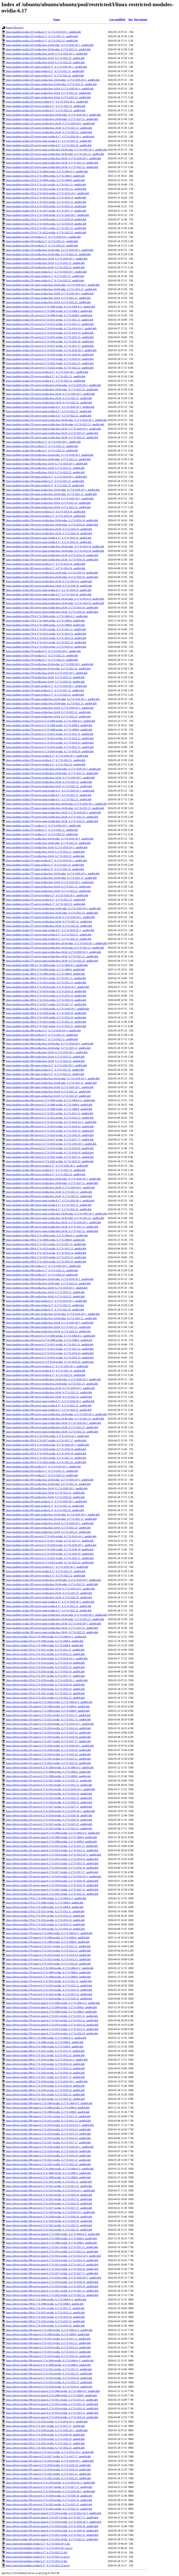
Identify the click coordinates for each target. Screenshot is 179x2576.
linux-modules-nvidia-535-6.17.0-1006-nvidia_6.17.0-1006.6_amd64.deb (45, 175)
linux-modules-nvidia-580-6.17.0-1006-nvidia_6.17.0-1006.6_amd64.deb (45, 969)
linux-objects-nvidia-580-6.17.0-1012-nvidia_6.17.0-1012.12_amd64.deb (45, 2055)
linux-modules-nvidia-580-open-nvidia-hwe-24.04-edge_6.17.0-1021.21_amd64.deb (51, 1082)
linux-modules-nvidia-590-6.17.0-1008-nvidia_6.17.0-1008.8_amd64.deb (45, 1239)
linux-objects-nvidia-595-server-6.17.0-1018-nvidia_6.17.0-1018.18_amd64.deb (49, 2495)
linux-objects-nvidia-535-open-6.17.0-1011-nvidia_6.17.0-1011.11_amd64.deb (48, 1715)
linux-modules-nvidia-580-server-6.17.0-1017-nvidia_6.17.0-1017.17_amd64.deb (50, 1139)
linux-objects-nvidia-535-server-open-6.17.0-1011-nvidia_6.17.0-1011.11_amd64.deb (52, 1846)
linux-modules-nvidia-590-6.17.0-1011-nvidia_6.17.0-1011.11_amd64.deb (46, 1244)
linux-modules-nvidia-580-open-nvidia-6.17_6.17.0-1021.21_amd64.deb (45, 1069)
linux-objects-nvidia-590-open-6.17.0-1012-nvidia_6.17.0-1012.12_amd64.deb (48, 2343)
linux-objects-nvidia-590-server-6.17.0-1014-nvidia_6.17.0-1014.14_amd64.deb (49, 2378)
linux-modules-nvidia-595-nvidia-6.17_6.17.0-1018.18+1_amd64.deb (43, 1466)
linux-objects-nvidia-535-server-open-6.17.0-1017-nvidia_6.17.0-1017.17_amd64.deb (52, 1872)
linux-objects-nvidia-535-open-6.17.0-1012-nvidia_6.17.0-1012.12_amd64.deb (48, 1719)
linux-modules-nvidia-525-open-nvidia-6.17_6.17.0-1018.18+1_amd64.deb (46, 66)
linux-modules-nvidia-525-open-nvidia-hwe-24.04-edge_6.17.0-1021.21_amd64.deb (51, 84)
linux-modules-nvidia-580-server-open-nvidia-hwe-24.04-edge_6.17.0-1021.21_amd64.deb (55, 1218)
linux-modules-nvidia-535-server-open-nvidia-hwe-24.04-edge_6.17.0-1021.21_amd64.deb (55, 424)
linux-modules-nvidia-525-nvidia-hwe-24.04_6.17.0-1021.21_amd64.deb (45, 58)
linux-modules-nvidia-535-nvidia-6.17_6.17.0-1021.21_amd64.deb (42, 241)
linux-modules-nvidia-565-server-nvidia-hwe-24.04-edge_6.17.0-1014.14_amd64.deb (52, 572)
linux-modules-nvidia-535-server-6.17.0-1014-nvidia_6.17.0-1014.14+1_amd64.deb (51, 328)
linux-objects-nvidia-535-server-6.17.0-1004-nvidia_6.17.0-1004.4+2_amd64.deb (50, 1767)
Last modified (117, 19)
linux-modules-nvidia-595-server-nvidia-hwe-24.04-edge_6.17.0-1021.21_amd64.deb (52, 1584)
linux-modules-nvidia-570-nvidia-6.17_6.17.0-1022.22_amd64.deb (42, 659)
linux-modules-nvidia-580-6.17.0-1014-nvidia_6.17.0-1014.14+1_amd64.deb (47, 987)
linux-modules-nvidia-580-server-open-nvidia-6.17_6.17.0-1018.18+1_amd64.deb (50, 1200)
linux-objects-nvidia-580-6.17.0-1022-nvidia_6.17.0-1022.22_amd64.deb (45, 2098)
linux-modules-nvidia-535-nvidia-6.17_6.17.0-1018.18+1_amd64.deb (43, 236)
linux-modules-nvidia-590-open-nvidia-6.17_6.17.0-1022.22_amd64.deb (45, 1309)
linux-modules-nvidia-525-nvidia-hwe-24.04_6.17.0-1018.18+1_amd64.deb (47, 53)
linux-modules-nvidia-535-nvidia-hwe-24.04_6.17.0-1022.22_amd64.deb (45, 267)
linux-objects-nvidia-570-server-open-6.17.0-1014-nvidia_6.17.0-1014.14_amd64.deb (52, 2024)
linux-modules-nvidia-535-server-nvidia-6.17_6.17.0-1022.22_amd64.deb (45, 380)
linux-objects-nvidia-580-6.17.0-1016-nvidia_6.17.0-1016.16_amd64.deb (45, 2072)
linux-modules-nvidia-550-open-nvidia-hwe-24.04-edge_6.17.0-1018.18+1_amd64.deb (53, 489)
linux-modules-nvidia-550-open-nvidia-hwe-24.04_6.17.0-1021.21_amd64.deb (48, 502)
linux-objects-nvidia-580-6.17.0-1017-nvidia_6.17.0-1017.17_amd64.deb (45, 2077)
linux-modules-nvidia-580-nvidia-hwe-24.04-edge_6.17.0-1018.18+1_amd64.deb (49, 1043)
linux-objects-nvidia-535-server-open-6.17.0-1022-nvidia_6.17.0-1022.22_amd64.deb (52, 1894)
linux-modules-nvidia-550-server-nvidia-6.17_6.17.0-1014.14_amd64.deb (45, 511)
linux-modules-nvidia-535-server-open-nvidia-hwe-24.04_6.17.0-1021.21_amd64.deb (52, 433)
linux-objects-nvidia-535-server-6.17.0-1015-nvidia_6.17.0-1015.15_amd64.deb (49, 1798)
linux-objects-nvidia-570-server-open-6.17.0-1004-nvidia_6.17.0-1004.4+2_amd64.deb (53, 2003)
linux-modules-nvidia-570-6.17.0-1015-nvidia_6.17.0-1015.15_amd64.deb (46, 642)
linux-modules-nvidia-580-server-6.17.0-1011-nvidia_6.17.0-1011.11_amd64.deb (49, 1113)
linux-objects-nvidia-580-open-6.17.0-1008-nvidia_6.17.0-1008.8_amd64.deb (48, 2112)
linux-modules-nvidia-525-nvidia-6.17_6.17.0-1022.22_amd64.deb (42, 40)
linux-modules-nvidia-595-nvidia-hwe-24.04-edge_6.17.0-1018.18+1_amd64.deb (49, 1479)
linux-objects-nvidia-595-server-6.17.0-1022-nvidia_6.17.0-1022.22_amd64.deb (49, 2508)
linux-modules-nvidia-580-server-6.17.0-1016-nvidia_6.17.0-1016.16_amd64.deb (50, 1135)
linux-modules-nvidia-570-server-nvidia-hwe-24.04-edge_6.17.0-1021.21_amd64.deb (52, 773)
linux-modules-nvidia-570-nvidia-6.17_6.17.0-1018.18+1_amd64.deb (43, 651)
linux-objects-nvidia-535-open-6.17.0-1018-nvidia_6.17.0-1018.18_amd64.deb (48, 1750)
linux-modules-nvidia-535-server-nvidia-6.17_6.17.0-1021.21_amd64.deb (45, 376)
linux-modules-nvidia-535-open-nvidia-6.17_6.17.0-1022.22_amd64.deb (45, 280)
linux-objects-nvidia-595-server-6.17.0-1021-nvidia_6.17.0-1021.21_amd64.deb (49, 2504)
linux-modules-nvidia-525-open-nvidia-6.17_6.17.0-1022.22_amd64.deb (45, 75)
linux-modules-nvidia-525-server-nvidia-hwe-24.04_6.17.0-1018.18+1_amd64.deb (50, 123)
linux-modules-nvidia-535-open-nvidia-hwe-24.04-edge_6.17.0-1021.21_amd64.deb (51, 289)
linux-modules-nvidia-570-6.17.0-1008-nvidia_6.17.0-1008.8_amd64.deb (45, 625)
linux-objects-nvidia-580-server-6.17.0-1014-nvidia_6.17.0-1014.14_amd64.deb (49, 2194)
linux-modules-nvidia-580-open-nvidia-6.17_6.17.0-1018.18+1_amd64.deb (46, 1065)
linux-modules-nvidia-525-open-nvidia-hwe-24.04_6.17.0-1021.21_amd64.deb (48, 93)
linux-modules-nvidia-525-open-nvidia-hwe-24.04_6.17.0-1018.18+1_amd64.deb (50, 88)
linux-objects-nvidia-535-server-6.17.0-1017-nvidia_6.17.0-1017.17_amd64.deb (49, 1806)
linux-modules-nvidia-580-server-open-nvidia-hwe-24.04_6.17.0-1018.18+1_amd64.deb (53, 1222)
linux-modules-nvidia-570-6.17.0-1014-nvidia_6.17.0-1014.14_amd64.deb (46, 638)
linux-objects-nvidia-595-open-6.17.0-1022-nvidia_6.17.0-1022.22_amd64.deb (48, 2478)
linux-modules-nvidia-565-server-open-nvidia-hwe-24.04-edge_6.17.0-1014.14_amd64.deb (55, 598)
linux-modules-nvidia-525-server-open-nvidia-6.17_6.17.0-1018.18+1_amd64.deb (50, 136)
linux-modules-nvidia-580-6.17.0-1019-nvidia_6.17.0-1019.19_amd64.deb (46, 1017)
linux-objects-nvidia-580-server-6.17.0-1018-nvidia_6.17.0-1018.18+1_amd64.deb (50, 2212)
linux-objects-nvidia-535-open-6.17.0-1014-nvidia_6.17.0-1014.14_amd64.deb (48, 1728)
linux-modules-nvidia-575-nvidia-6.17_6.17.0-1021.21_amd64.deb (42, 830)
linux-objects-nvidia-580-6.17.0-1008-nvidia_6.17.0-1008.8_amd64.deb (44, 2046)
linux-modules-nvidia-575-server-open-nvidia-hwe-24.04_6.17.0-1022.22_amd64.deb (52, 960)
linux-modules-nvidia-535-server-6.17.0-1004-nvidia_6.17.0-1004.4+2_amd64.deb (50, 306)
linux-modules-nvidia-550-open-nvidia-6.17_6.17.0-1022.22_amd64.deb (45, 485)
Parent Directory (15, 27)
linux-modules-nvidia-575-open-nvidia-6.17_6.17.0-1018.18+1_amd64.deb (46, 860)
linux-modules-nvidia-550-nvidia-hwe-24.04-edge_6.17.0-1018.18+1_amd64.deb (49, 455)
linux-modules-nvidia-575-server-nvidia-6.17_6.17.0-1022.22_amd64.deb (45, 904)
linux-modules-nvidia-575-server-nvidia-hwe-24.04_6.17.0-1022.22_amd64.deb (49, 925)
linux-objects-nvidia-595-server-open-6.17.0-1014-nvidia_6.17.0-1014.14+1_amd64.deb (53, 2513)
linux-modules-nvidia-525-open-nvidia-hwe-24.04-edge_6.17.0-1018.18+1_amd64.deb (53, 79)
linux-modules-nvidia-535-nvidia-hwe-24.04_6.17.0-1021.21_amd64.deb (45, 263)
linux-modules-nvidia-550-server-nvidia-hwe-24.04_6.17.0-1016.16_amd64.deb (49, 533)
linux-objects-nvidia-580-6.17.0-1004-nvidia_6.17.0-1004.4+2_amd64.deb (46, 2037)
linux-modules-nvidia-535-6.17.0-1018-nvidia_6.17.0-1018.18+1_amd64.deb (47, 215)
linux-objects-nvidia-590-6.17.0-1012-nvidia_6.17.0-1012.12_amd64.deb (45, 2312)
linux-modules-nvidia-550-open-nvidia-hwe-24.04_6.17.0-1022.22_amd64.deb (48, 507)
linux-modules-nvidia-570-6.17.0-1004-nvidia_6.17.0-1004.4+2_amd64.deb (47, 616)
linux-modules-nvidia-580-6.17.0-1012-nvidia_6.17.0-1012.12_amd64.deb (46, 982)
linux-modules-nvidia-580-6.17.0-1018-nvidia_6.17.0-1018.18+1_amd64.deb (47, 1008)
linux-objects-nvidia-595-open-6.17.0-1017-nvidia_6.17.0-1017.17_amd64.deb (48, 2456)
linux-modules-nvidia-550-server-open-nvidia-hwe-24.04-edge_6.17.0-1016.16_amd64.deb (55, 550)
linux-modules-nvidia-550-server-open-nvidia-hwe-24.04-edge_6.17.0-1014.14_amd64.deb (55, 546)
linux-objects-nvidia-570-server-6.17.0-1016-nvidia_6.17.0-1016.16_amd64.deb (49, 1998)
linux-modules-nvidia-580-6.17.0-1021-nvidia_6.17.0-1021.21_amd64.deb (46, 1021)
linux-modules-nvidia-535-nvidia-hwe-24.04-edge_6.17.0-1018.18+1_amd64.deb (49, 250)
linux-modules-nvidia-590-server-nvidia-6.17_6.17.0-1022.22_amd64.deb (45, 1375)
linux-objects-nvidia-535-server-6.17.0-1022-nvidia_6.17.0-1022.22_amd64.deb (49, 1828)
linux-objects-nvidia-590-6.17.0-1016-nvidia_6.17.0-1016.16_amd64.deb (45, 2325)
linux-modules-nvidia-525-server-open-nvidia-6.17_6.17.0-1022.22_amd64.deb (48, 145)
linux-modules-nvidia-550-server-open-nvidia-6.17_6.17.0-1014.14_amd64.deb (48, 537)
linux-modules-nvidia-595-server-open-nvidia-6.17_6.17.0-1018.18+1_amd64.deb (50, 1601)
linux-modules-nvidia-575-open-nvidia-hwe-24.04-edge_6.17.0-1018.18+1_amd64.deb (53, 873)
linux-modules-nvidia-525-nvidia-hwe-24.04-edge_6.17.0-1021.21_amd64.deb (48, 49)
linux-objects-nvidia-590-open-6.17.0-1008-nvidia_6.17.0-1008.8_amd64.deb (48, 2334)
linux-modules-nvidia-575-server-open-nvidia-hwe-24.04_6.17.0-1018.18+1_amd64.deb (53, 952)
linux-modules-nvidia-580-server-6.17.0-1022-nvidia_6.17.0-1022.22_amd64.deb (50, 1161)
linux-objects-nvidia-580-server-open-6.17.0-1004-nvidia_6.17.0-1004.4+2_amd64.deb (53, 2234)
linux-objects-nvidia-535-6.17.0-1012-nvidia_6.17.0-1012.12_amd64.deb (45, 1654)
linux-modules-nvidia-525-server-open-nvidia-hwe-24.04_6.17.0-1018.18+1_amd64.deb (53, 158)
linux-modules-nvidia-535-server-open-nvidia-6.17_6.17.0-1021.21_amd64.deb (48, 411)
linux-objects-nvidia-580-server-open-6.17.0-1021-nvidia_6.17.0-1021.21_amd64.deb (52, 2290)
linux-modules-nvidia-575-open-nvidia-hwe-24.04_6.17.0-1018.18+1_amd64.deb (50, 882)
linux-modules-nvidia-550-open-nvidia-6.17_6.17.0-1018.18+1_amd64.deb (46, 476)
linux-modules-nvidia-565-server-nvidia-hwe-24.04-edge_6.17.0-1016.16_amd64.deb (52, 577)
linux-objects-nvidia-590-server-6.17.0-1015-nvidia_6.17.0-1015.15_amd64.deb (49, 2382)
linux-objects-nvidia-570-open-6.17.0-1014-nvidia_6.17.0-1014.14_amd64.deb (48, 1955)
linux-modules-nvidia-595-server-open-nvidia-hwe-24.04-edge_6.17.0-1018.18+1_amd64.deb (56, 1614)
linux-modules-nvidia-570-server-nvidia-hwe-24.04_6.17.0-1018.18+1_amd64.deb (50, 777)
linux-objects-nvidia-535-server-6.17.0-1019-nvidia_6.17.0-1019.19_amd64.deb (49, 1819)
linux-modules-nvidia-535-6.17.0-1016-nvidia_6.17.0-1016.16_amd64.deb (46, 206)
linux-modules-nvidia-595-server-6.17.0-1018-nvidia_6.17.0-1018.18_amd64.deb (50, 1549)
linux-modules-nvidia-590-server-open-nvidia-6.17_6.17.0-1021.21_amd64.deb (48, 1405)
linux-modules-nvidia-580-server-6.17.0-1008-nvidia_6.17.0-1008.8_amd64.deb (49, 1109)
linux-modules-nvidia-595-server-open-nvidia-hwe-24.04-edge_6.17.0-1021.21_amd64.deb (55, 1619)
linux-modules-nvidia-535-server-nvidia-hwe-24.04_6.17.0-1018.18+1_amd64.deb (50, 393)
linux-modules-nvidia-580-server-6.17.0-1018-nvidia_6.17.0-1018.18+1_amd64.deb (51, 1144)
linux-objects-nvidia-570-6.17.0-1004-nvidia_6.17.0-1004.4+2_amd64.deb (46, 1898)
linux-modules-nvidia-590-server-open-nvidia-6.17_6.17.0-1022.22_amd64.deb (48, 1410)
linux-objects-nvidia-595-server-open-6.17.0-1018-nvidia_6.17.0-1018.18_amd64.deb (52, 2526)
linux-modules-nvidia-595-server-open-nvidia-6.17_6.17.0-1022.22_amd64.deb (48, 1610)
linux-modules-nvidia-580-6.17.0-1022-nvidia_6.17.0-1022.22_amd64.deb (46, 1026)
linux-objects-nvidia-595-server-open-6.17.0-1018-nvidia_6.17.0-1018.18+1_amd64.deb (53, 2521)
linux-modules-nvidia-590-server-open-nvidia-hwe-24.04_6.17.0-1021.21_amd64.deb (52, 1427)
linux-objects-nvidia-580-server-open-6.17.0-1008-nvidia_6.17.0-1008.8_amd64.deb (51, 2242)
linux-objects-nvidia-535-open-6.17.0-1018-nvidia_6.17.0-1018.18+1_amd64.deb (50, 1745)
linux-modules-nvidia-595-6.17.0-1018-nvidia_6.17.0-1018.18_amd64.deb (46, 1449)
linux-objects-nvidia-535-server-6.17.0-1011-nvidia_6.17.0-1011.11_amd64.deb (49, 1780)
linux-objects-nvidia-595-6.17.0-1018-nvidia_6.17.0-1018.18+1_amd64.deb (47, 2430)
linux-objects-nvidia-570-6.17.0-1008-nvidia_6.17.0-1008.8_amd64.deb (44, 1907)
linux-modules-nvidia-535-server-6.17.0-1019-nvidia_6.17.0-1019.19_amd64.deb (50, 359)
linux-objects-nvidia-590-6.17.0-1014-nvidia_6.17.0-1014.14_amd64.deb (45, 2317)
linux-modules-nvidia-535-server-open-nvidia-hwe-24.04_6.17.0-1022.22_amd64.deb (52, 437)
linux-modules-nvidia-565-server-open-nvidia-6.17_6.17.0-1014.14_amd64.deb (48, 590)
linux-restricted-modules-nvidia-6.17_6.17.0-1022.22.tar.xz (38, 2565)
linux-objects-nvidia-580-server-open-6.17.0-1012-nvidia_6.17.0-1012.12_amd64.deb (52, 2251)
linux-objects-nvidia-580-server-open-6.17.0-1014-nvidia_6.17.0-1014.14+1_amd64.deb (53, 2255)
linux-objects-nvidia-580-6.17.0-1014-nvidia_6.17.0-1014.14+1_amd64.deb (47, 2059)
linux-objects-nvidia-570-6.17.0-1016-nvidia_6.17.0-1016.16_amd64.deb (45, 1928)
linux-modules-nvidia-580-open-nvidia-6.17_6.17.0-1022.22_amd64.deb (45, 1074)
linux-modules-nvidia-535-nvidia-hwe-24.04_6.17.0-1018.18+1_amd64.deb (47, 258)
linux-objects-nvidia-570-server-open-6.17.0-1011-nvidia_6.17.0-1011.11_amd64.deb (52, 2016)
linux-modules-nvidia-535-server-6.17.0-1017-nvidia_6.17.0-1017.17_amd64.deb (50, 345)
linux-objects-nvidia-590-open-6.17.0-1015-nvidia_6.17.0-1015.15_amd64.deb (48, 2351)
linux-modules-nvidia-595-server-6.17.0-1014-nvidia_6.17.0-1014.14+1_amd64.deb (51, 1536)
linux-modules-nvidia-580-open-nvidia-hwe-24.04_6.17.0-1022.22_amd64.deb (48, 1096)
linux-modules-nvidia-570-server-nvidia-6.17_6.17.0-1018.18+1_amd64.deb (47, 755)
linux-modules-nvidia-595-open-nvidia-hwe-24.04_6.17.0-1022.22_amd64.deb (48, 1532)
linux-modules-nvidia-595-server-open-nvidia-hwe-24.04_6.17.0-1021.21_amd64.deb (52, 1628)
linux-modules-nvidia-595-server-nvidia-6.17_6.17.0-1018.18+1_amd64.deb (47, 1566)
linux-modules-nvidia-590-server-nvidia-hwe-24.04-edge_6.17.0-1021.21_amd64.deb (52, 1383)
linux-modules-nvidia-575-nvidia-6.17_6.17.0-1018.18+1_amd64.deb (43, 825)
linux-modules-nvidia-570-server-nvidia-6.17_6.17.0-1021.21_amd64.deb (45, 760)
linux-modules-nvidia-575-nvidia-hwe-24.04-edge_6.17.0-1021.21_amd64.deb (48, 843)
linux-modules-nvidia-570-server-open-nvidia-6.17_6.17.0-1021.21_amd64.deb (48, 795)
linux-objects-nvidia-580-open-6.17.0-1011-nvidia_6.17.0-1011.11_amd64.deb (48, 2116)
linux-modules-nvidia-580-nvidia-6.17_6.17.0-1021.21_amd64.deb (42, 1034)
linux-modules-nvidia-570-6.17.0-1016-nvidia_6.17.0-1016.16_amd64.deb (46, 646)
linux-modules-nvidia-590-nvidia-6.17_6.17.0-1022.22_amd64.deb (42, 1274)
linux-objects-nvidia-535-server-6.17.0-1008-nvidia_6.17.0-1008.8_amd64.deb (48, 1776)
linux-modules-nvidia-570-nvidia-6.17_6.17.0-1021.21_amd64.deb (42, 655)
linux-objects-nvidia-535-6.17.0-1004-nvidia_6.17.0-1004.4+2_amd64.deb (46, 1636)
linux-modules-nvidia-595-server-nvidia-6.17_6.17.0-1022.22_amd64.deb (45, 1575)
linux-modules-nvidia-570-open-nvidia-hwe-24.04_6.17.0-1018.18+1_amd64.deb (50, 707)
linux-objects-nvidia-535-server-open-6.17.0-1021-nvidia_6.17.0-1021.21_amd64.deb (52, 1889)
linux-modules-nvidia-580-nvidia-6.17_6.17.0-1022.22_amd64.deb (42, 1039)
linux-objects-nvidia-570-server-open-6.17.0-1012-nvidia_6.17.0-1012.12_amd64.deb (52, 2020)
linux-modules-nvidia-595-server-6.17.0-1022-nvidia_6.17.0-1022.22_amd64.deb (50, 1562)
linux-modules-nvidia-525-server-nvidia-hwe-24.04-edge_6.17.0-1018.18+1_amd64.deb (53, 114)
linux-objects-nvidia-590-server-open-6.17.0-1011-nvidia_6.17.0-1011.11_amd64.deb (52, 2399)
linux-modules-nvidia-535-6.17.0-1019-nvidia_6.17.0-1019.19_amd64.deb (46, 223)
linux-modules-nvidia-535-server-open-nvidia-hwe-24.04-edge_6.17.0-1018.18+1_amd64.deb (56, 420)
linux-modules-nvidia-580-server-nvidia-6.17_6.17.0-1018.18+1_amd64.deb (47, 1165)
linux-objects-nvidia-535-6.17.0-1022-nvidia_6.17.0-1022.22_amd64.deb (45, 1697)
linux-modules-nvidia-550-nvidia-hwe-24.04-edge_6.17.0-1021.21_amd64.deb (48, 459)
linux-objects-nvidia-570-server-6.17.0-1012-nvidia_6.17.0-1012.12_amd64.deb (49, 1985)
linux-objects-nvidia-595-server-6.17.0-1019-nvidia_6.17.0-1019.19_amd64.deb (49, 2500)
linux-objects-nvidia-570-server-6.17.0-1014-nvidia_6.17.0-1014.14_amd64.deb (49, 1989)
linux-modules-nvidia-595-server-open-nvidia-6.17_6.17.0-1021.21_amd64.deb (48, 1606)
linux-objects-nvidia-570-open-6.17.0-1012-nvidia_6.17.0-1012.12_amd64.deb (48, 1950)
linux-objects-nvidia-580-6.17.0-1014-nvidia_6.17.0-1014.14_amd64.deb (45, 2064)
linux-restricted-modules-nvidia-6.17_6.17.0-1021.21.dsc (36, 2552)
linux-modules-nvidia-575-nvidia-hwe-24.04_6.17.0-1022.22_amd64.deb (45, 856)
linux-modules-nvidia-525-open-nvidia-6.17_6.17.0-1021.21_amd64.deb (45, 71)
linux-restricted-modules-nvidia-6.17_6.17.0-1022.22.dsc (36, 2561)
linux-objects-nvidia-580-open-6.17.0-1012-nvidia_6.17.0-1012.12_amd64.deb (48, 2120)
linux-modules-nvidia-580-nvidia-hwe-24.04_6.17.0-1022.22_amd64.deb (45, 1061)
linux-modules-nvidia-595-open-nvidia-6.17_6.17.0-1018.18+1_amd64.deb (46, 1501)
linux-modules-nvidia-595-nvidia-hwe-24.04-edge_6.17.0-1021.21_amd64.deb (48, 1484)
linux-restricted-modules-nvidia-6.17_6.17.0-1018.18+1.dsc (38, 2543)
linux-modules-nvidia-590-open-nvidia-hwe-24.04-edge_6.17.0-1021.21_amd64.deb (51, 1318)
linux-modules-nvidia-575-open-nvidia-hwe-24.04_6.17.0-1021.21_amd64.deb (48, 886)
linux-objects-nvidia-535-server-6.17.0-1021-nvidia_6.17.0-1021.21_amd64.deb (49, 1824)
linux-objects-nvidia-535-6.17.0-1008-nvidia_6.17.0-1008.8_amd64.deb (44, 1645)
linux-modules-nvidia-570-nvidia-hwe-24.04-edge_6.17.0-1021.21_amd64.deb (48, 668)
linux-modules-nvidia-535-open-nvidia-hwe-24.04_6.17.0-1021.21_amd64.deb (48, 298)
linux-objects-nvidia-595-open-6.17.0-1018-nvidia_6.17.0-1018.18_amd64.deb (48, 2465)
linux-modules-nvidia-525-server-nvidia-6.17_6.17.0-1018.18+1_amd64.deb (47, 101)
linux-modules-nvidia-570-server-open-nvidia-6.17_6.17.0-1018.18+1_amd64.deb (50, 790)
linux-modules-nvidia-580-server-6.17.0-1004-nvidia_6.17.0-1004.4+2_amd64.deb (50, 1100)
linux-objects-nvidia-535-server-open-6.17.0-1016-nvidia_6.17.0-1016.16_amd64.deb (52, 1867)
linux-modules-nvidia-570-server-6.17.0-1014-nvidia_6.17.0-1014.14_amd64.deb (50, 742)
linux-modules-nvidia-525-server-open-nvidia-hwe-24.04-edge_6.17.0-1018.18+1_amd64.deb (56, 149)
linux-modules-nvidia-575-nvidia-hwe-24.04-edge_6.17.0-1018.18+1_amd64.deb (49, 838)
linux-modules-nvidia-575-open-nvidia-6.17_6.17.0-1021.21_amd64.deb (45, 864)
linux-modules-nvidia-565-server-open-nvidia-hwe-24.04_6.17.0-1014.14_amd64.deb (52, 607)
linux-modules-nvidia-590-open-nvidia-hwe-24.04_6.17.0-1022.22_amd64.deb (48, 1331)
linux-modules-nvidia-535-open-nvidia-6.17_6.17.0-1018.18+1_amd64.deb (46, 271)
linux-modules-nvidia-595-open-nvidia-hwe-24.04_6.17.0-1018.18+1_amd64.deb (50, 1523)
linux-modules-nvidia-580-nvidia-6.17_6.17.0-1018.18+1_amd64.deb (43, 1030)
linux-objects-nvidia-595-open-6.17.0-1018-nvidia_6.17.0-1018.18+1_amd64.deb (50, 2460)
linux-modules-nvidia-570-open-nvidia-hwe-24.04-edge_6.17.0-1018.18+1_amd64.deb (53, 699)
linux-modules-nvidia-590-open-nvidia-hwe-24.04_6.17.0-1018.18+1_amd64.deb (50, 1322)
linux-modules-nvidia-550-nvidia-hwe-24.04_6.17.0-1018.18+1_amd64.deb (47, 463)
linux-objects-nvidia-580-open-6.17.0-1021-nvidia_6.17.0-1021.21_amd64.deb (48, 2160)
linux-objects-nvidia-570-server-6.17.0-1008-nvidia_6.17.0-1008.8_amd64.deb (48, 1976)
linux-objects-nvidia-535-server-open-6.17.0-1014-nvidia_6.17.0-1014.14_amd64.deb (52, 1859)
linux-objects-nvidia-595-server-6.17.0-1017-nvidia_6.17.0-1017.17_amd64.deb (49, 2487)
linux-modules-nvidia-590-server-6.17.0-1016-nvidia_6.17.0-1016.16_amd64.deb (50, 1362)
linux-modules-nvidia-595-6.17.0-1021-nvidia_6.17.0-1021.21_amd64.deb (46, 1457)
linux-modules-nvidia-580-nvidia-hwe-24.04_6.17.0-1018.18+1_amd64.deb (47, 1052)
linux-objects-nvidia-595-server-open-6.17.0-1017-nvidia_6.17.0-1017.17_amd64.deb (52, 2517)
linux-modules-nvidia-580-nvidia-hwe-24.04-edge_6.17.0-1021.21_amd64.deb (48, 1048)
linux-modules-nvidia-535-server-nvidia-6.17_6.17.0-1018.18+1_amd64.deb (47, 372)
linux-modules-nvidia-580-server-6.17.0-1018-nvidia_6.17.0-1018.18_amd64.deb (50, 1148)
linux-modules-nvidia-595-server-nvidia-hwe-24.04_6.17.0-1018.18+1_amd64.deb (50, 1588)
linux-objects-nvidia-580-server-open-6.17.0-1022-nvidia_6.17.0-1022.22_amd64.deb (52, 2295)
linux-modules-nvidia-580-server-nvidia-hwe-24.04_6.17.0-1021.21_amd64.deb (49, 1191)
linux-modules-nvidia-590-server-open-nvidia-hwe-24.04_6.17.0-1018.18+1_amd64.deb (53, 1423)
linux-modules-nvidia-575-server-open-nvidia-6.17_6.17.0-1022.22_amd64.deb (48, 939)
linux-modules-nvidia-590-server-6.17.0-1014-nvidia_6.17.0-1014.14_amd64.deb (50, 1353)
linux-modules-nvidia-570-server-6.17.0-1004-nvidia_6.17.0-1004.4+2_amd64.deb (50, 721)
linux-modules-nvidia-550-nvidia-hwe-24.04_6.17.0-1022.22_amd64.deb (45, 472)
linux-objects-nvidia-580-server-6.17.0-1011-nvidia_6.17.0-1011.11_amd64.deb (49, 2181)
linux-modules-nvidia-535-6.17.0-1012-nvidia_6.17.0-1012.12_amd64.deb (46, 189)
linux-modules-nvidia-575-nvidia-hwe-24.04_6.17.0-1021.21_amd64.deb (45, 851)
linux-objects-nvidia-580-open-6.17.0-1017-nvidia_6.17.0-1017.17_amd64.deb (48, 2142)
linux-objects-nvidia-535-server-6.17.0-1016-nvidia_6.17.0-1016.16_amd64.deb (49, 1802)
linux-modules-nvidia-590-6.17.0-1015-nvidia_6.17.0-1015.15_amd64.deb (46, 1257)
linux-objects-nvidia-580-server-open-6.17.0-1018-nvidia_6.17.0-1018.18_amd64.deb (52, 2282)
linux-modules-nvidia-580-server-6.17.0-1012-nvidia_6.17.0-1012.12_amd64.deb (50, 1117)
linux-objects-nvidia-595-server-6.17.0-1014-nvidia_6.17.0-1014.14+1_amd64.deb (50, 2482)
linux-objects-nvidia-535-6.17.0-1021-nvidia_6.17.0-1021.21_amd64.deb (45, 1693)
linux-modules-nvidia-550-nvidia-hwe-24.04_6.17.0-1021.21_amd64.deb (45, 468)
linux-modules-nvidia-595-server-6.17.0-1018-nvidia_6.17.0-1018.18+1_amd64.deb (51, 1545)
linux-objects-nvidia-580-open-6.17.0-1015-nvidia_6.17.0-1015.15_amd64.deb (48, 2133)
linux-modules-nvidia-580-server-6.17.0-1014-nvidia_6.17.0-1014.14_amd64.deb (50, 1126)
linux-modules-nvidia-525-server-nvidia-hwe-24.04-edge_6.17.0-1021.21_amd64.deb (52, 119)
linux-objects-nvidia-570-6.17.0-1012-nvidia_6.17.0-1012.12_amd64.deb (45, 1915)
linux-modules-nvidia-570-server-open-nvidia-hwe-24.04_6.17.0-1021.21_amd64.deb (52, 816)
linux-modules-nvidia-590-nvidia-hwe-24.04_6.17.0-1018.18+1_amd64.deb (47, 1287)
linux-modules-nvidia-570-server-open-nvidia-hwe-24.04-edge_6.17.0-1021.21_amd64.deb (55, 808)
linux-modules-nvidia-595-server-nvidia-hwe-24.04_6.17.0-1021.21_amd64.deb (49, 1593)
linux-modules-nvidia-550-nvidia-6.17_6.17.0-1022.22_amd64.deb (42, 450)
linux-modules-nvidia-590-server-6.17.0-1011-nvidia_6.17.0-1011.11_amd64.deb (49, 1344)
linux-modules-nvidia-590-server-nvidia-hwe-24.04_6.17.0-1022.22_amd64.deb (49, 1396)
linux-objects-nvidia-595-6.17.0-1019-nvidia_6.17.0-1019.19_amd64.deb (45, 2439)
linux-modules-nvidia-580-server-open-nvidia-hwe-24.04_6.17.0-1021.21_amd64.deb (52, 1226)
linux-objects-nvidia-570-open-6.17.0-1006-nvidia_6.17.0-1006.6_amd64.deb (48, 1937)
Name (56, 19)
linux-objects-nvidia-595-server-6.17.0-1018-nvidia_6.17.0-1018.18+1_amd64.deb (50, 2491)
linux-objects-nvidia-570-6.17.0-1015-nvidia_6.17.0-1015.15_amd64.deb (45, 1924)
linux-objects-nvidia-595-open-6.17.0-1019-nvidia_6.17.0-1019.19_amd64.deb (48, 2469)
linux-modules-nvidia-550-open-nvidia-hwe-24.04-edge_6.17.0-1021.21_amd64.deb (51, 494)
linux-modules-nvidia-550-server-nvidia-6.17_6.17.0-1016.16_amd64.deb (45, 516)
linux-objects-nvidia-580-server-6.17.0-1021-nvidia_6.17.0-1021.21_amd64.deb (49, 2225)
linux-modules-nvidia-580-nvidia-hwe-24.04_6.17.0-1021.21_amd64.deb (45, 1056)
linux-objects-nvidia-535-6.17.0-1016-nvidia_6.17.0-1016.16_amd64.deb (45, 1671)
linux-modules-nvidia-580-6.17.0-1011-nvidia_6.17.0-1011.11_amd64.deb (46, 978)
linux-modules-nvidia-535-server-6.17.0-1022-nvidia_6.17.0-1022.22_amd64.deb (50, 367)
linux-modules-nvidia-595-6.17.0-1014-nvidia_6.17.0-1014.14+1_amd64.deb (47, 1436)
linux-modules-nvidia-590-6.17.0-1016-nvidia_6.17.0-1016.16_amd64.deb (46, 1261)
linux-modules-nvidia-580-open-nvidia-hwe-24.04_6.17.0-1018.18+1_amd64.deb (50, 1087)
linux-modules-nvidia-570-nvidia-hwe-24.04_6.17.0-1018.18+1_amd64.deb (47, 673)
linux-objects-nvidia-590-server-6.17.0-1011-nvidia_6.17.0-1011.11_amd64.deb (49, 2369)
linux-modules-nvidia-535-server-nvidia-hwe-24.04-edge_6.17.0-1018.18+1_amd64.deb (53, 385)
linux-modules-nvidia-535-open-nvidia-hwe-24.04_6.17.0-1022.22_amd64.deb (48, 302)
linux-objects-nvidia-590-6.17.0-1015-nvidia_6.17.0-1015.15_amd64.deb (45, 2321)
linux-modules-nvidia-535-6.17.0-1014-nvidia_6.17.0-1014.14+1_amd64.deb (47, 193)
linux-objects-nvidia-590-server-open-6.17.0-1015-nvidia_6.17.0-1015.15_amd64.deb (52, 2412)
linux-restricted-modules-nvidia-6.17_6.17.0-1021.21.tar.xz (38, 2556)
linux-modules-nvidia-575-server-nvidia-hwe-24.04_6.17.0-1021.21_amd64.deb (49, 921)
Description (140, 19)
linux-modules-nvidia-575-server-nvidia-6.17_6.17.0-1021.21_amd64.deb (45, 899)
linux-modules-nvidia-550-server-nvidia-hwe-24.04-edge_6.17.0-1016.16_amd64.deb (52, 524)
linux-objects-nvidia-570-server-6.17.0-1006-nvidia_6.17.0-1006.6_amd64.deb (48, 1972)
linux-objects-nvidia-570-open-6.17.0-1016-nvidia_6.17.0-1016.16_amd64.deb (48, 1963)
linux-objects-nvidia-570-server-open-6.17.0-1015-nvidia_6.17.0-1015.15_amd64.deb (52, 2029)
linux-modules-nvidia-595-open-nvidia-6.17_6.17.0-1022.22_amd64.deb (45, 1510)
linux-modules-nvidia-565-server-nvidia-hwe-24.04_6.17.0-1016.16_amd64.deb (49, 585)
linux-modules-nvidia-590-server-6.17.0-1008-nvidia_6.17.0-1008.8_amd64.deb (49, 1340)
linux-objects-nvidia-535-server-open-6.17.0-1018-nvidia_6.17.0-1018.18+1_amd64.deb (53, 1876)
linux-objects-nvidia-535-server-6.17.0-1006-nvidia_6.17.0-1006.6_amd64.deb (48, 1771)
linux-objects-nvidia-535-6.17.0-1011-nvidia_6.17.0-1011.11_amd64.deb (45, 1649)
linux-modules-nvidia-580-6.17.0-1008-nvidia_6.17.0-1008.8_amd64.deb (45, 973)
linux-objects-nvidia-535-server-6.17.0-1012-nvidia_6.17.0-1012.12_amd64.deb (49, 1785)
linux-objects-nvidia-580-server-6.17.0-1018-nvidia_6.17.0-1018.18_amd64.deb (49, 2216)
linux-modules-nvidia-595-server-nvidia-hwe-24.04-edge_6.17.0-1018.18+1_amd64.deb (53, 1580)
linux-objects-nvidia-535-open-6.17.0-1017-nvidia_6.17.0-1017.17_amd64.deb (48, 1741)
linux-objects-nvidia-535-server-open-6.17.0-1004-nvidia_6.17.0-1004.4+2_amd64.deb (53, 1832)
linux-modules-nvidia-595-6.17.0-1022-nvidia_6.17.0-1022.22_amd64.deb (46, 1462)
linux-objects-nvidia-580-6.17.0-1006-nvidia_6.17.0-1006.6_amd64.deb (44, 2042)
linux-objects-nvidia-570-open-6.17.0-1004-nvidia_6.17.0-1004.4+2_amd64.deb (49, 1933)
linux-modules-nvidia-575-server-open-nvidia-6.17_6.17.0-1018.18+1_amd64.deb (50, 930)
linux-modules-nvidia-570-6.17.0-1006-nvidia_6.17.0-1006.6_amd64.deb (45, 620)
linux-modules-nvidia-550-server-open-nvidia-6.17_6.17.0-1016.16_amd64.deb (48, 542)
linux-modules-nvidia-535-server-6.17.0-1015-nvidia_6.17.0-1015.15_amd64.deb (50, 337)
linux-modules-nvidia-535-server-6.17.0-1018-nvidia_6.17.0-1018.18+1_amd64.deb (51, 350)
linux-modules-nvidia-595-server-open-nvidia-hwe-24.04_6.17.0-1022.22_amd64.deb (52, 1632)
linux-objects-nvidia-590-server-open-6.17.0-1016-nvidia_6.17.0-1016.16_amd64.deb (52, 2417)
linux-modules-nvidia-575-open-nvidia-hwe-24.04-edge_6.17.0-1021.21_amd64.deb (51, 878)
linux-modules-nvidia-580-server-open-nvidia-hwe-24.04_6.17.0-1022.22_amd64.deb (52, 1231)
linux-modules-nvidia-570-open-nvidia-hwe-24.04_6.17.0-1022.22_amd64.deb (48, 716)
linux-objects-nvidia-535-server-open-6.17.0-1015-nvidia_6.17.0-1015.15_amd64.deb (52, 1863)
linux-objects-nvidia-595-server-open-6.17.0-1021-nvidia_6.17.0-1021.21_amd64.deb (52, 2535)
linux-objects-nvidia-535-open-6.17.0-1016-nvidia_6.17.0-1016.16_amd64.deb (48, 1737)
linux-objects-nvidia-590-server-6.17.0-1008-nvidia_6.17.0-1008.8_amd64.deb (48, 2364)
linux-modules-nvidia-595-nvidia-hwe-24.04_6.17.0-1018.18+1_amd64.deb (47, 1488)
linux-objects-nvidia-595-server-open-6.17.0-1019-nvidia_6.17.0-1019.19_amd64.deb (52, 2530)
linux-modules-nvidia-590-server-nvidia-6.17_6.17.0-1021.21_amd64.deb (45, 1370)
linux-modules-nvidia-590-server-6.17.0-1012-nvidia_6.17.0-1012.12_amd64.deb (50, 1348)
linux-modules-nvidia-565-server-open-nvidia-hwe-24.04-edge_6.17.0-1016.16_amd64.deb (55, 603)
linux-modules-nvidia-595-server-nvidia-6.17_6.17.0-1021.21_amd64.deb (45, 1571)
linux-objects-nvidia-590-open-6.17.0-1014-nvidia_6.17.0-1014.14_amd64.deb (48, 2347)
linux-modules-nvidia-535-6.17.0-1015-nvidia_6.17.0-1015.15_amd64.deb (46, 202)
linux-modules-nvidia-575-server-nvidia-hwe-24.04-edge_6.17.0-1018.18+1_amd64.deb (53, 908)
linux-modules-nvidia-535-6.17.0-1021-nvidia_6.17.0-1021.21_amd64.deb (46, 228)
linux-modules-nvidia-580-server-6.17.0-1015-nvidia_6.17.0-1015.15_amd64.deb (50, 1130)
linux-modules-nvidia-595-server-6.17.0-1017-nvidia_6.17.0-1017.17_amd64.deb (50, 1540)
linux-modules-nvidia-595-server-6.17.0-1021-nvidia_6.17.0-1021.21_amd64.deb (50, 1558)
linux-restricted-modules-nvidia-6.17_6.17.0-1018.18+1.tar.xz (39, 2548)
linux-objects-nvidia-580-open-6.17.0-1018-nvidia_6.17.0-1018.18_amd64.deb (48, 2151)
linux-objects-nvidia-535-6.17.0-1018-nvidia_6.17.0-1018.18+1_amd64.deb (47, 1680)
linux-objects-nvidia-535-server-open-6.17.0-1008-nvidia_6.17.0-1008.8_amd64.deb (51, 1841)
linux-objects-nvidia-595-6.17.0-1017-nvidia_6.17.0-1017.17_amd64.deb (45, 2426)
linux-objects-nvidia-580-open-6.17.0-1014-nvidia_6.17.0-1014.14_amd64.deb (48, 2129)
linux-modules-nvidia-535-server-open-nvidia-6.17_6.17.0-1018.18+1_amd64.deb (50, 407)
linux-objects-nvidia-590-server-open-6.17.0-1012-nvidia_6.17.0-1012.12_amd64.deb (52, 2404)
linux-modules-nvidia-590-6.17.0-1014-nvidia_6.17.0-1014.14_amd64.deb (46, 1253)
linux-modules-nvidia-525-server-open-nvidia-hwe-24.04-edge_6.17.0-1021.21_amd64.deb (55, 154)
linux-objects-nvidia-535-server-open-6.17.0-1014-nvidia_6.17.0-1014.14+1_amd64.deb (53, 1854)
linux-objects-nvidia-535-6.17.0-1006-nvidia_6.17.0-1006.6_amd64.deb (44, 1641)
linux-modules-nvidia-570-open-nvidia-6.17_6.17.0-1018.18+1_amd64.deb (46, 686)
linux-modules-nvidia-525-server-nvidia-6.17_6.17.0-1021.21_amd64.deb (45, 106)
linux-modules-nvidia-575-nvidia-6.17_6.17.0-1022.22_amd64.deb (42, 834)
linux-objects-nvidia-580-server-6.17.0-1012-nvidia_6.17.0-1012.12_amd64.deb (49, 2186)
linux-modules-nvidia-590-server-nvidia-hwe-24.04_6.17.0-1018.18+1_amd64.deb (50, 1388)
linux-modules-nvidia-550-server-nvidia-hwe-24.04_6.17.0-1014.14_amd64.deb (49, 529)
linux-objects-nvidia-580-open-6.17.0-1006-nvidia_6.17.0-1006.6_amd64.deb (48, 2107)
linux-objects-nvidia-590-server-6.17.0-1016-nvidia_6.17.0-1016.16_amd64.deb (49, 2386)
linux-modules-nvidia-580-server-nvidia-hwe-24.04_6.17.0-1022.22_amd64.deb (49, 1196)
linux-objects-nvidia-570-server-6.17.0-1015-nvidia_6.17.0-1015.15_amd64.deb (49, 1994)
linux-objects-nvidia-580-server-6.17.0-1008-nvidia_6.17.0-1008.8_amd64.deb (48, 2177)
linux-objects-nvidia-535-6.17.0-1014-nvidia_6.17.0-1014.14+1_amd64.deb (47, 1658)
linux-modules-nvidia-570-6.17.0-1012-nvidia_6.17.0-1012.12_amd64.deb (46, 633)
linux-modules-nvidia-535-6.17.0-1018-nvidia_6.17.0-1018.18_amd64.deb (46, 219)
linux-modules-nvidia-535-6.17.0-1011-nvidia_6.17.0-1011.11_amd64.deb (46, 184)
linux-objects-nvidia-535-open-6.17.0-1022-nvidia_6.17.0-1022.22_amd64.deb (48, 1763)
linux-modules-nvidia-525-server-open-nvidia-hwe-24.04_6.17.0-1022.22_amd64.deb (52, 167)
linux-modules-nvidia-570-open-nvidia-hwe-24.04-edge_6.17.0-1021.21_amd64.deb (51, 703)
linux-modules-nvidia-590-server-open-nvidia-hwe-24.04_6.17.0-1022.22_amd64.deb (52, 1431)
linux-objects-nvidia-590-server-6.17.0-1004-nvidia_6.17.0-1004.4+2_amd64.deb (50, 2360)
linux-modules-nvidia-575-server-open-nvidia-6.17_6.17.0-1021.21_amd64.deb (48, 934)
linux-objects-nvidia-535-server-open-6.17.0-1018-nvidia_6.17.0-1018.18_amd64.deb (52, 1880)
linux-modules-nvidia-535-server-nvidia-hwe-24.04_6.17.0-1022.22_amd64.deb (49, 402)
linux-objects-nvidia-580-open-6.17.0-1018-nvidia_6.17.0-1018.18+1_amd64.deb (50, 2146)
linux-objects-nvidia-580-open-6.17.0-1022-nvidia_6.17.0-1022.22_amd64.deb (48, 2164)
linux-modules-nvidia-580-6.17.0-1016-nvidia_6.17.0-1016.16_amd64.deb (46, 1000)
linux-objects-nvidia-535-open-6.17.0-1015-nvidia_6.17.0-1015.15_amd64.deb (48, 1732)
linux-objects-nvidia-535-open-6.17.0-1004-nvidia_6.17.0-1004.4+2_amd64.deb (49, 1702)
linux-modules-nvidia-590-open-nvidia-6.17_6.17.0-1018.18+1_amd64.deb (46, 1300)
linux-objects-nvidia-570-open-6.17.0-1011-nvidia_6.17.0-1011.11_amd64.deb (48, 1946)
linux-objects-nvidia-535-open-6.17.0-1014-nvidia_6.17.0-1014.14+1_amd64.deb (50, 1723)
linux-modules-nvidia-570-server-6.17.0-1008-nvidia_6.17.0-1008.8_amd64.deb (49, 729)
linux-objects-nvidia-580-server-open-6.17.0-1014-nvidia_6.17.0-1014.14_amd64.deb (52, 2260)
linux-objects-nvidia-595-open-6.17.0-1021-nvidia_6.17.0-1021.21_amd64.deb (48, 2474)
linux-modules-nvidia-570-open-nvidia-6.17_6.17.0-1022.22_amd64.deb (45, 694)
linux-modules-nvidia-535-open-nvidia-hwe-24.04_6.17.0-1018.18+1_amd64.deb (50, 293)
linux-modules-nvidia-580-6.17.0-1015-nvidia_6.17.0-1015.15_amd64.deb (46, 995)
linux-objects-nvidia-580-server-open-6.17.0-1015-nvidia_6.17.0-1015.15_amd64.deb (52, 2264)
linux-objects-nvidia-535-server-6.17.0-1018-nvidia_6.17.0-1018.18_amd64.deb (49, 1815)
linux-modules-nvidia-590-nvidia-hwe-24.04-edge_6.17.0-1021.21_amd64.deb (48, 1283)
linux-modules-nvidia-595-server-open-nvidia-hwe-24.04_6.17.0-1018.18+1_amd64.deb (53, 1623)
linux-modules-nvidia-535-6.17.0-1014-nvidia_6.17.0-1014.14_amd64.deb (46, 197)
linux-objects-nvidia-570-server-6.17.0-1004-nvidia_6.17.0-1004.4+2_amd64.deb (50, 1968)
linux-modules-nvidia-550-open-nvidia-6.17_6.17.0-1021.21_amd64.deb (45, 481)
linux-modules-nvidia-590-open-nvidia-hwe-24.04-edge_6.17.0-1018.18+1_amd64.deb (53, 1314)
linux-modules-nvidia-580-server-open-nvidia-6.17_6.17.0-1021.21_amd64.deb (48, 1205)
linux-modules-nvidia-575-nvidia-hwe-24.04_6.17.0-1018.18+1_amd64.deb (47, 847)
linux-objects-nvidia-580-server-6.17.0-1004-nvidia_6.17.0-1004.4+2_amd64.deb (50, 2168)
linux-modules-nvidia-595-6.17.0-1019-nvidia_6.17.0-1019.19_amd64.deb (46, 1453)
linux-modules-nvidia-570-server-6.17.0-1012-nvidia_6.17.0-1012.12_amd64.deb (50, 738)
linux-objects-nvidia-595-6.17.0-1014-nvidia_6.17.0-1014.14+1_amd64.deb (47, 2421)
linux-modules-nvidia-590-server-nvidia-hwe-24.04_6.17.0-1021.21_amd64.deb (49, 1392)
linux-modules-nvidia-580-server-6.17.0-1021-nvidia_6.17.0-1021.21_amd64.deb (50, 1157)
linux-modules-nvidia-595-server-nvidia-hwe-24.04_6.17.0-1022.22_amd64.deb (49, 1597)
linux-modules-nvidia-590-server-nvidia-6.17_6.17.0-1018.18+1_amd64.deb (47, 1366)
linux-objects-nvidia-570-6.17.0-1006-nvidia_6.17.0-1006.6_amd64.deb (44, 1902)
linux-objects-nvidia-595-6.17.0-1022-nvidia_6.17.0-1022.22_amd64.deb (45, 2447)
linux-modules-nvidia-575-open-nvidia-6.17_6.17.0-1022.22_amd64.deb (45, 869)
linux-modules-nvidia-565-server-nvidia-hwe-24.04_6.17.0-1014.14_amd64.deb (49, 581)
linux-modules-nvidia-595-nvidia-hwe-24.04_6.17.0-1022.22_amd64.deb (45, 1497)
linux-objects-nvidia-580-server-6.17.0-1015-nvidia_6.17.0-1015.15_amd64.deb (49, 2199)
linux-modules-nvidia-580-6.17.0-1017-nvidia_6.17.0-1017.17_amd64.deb (46, 1004)
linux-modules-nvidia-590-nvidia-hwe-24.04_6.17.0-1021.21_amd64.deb (45, 1292)
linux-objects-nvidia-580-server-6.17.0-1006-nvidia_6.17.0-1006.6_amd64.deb (48, 2173)
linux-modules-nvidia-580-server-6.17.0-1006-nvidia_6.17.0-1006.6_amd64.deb (49, 1104)
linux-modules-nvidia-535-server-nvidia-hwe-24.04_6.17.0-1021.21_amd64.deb (49, 398)
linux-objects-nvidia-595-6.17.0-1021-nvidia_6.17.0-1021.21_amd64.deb (45, 2443)
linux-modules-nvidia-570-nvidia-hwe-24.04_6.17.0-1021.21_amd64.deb (45, 677)
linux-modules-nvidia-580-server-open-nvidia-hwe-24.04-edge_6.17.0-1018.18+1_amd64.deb (56, 1213)
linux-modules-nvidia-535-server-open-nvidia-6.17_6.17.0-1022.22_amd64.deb (48, 415)
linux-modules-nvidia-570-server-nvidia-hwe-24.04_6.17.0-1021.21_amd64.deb (49, 782)
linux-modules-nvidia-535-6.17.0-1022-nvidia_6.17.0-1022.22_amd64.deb (46, 232)
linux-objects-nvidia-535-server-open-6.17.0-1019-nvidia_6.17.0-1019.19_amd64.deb (52, 1885)
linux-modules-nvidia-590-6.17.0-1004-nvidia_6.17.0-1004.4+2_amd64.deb (47, 1235)
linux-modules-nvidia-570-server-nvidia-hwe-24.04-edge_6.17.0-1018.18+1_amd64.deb (53, 768)
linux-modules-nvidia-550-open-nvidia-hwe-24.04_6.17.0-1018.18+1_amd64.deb (50, 498)
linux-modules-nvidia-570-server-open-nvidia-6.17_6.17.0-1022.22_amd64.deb (48, 799)
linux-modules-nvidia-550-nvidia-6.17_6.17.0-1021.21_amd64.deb (42, 446)
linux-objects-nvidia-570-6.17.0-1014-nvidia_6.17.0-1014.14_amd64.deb (45, 1920)
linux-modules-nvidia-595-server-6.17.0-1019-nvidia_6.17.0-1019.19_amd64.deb (50, 1553)
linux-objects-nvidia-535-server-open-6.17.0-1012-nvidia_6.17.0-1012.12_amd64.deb (52, 1850)
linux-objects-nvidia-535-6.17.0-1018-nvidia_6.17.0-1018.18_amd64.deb (45, 1684)
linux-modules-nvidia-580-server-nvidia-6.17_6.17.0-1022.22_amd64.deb (45, 1174)
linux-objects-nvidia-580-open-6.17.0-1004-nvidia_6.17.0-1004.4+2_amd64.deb (49, 2103)
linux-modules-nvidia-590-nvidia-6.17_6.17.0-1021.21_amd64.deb (42, 1270)
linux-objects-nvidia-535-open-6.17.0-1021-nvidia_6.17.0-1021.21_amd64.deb (48, 1758)
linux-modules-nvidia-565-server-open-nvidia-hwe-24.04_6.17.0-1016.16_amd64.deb (52, 611)
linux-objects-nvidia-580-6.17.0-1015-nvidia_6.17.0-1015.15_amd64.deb (45, 2068)
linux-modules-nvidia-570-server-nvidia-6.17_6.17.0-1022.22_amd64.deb (45, 764)
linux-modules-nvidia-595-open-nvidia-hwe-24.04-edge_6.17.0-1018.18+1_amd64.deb (53, 1514)
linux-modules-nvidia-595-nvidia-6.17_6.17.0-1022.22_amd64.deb (42, 1475)
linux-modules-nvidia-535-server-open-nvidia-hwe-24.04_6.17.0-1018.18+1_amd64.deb (53, 428)
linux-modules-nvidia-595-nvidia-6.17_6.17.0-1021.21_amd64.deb (42, 1471)
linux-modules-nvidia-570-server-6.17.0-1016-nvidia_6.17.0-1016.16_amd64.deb (50, 751)
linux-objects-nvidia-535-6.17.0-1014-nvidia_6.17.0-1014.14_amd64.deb (45, 1662)
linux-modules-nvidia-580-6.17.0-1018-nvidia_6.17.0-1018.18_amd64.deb (46, 1013)
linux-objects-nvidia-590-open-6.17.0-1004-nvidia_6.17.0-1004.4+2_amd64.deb (49, 2330)
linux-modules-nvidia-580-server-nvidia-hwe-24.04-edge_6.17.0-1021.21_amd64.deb (52, 1183)
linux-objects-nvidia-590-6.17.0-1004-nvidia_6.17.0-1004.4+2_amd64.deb (46, 2299)
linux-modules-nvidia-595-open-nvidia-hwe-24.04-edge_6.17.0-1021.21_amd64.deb (51, 1519)
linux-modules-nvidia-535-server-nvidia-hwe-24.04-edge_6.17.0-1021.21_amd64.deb (52, 389)
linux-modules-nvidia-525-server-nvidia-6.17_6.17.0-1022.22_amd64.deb (45, 110)
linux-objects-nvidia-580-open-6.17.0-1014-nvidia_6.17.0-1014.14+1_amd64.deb (50, 2125)
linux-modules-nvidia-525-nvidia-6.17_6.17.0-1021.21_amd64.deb (42, 36)
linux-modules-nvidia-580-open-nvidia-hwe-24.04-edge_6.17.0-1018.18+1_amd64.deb (53, 1078)
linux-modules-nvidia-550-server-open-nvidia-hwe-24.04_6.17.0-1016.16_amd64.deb (52, 559)
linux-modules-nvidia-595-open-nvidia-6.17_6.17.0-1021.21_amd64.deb (45, 1505)
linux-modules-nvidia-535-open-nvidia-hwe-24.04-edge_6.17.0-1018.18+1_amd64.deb (53, 284)
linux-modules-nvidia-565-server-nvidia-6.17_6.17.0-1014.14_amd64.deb (45, 564)
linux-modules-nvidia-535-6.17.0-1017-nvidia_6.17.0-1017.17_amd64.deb (46, 210)
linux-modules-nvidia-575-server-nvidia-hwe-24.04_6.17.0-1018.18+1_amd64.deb (50, 917)
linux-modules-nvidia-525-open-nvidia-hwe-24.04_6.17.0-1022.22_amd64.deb (48, 97)
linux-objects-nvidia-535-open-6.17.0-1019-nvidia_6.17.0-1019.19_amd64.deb (48, 1754)
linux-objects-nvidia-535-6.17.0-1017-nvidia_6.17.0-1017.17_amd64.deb (45, 1676)
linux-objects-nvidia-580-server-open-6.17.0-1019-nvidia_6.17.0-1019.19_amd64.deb (52, 2286)
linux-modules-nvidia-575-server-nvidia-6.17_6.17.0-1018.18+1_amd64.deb (47, 895)
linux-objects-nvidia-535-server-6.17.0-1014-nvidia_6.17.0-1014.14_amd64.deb (49, 1793)
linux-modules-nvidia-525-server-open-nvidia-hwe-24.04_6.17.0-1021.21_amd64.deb (52, 162)
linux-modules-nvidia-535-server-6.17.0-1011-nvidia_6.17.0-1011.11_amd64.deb (49, 319)
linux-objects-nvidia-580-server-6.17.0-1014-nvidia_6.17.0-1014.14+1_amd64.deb (50, 2190)
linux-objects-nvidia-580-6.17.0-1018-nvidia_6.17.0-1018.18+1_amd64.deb (47, 2081)
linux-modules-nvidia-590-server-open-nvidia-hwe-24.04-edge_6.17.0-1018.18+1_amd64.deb (56, 1414)
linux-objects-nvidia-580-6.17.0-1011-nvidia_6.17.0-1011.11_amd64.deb (45, 2051)
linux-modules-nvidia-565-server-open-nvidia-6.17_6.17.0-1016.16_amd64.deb (48, 594)
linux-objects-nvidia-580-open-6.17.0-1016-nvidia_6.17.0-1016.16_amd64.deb (48, 2138)
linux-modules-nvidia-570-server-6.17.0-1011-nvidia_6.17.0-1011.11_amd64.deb (49, 734)
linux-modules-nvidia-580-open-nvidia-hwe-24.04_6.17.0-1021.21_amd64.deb (48, 1091)
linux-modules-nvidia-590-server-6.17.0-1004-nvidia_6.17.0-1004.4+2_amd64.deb (50, 1335)
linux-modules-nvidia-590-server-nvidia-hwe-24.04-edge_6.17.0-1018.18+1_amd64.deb (53, 1379)
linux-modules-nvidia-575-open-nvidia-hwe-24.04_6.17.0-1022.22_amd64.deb (48, 891)
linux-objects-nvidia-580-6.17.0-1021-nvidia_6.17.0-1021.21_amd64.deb (45, 2094)
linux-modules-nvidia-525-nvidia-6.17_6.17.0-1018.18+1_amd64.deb (43, 32)
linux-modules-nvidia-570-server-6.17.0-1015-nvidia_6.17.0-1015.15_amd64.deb (50, 747)
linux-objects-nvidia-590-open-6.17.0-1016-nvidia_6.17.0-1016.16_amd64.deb (48, 2356)
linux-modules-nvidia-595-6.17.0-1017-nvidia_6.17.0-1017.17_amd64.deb (46, 1440)
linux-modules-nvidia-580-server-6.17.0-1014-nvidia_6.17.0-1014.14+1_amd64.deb (51, 1122)
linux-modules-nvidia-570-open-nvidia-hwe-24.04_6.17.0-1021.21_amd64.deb (48, 712)
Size (130, 19)
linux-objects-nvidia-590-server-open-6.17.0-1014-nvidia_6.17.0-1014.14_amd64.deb (52, 2408)
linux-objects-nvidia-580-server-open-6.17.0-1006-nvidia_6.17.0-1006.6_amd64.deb (51, 2238)
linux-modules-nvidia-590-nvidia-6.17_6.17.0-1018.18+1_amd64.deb (43, 1266)
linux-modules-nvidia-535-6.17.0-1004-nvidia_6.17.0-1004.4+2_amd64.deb (47, 171)
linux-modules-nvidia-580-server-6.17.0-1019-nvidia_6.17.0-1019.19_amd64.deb (50, 1152)
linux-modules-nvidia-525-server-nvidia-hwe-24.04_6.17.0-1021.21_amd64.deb (49, 127)
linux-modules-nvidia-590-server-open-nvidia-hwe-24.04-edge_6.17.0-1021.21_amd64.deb (55, 1418)
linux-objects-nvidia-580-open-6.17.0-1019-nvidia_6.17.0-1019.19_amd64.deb (48, 2155)
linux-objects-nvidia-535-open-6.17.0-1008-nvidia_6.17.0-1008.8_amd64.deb (48, 1710)
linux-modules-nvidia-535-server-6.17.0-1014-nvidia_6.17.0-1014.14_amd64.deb (50, 332)
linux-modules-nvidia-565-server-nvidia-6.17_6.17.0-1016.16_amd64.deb (45, 568)
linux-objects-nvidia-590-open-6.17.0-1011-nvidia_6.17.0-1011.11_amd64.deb (48, 2338)
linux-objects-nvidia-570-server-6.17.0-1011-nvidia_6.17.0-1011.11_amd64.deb (49, 1981)
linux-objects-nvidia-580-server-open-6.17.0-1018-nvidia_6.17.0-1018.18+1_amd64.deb (53, 2277)
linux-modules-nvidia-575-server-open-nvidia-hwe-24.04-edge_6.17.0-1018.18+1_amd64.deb (56, 943)
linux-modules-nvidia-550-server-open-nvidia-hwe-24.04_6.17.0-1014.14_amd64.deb (52, 555)
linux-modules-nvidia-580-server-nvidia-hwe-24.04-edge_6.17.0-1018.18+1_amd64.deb (53, 1178)
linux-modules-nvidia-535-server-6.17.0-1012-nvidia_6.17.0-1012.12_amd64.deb (50, 324)
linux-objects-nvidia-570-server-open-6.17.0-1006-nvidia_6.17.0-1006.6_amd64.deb (51, 2007)
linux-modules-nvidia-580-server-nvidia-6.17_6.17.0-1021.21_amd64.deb (45, 1170)
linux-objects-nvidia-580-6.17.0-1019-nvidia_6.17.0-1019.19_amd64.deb (45, 2090)
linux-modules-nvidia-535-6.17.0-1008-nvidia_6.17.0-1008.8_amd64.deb (45, 180)
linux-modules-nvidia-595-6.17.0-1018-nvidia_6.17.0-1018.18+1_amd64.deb (47, 1444)
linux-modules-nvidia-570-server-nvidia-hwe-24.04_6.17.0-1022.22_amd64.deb (49, 786)
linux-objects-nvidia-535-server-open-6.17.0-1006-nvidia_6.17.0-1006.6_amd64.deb (51, 1837)
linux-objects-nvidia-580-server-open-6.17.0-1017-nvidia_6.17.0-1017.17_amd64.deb (52, 2273)
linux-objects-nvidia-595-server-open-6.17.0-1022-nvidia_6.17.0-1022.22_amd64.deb (52, 2539)
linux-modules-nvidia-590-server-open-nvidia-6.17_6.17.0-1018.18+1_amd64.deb (50, 1401)
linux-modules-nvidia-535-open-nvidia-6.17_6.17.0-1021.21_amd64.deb (45, 276)
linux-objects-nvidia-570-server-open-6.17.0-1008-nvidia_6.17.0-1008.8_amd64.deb (51, 2011)
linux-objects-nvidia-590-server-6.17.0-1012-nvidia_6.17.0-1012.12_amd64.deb (49, 2373)
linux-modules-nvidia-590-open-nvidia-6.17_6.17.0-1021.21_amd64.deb (45, 1305)
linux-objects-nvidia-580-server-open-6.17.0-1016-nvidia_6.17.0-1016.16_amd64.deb (52, 2269)
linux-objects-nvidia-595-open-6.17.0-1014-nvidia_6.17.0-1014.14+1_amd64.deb (50, 2452)
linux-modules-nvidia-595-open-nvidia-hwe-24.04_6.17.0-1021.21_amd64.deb (48, 1527)
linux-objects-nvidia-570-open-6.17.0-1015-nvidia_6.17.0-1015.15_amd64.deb (48, 1959)
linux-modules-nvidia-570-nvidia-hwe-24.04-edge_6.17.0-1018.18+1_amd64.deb (49, 664)
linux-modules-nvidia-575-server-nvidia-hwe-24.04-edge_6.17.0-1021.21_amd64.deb (52, 912)
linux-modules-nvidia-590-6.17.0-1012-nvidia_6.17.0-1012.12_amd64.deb (46, 1248)
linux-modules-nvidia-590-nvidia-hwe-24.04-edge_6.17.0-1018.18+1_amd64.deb (49, 1279)
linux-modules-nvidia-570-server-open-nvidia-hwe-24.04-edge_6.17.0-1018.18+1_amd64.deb (56, 803)
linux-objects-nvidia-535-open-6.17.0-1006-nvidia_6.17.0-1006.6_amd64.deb (48, 1706)
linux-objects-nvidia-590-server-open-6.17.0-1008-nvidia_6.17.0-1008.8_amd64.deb (51, 2395)
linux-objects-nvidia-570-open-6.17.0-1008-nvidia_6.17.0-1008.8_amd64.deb (48, 1942)
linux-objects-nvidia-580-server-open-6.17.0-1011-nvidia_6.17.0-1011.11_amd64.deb (52, 2247)
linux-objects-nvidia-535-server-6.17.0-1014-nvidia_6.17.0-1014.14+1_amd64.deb (50, 1789)
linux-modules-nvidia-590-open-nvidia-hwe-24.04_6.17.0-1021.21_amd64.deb (48, 1327)
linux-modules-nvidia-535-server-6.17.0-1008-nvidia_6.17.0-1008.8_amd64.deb (49, 315)
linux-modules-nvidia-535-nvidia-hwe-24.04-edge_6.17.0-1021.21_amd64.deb (48, 254)
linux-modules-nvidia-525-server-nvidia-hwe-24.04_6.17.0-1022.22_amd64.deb (49, 132)
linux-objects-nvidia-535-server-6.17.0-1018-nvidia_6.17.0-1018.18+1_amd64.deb (50, 1811)
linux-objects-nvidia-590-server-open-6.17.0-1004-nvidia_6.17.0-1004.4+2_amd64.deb (53, 2391)
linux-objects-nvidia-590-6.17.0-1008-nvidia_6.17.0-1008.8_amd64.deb (44, 2303)
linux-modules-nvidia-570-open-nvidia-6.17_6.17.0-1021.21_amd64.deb (45, 690)
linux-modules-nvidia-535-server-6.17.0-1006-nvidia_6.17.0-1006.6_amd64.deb (49, 311)
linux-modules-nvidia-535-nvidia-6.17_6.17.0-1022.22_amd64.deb (42, 245)
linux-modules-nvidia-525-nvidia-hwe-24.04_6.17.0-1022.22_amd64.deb (45, 62)
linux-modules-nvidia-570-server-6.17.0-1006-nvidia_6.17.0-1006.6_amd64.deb (49, 725)
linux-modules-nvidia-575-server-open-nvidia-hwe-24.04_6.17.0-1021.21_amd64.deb (52, 956)
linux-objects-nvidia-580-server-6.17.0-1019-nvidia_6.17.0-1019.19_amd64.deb (49, 2221)
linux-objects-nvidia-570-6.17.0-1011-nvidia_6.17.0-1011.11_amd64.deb (45, 1911)
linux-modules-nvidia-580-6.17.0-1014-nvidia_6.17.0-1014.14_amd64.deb (46, 991)
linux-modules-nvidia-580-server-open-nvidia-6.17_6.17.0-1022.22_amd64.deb (48, 1209)
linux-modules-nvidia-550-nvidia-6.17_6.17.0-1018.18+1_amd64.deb (43, 441)
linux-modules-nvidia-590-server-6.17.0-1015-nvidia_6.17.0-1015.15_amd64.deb (50, 1357)
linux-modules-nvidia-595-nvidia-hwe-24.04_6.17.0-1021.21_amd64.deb (45, 1492)
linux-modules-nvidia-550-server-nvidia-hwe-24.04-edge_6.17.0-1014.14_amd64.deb (52, 520)
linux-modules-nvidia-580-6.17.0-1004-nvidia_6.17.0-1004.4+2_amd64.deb (47, 965)
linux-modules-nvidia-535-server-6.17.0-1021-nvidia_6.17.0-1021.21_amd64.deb (50, 363)
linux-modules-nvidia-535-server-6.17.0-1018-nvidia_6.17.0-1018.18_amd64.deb (50, 354)
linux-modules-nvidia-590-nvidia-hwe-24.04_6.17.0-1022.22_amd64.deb (45, 1296)
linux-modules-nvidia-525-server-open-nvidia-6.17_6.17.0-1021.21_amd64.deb (48, 141)
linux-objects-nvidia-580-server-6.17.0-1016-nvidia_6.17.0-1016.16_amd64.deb (49, 2203)
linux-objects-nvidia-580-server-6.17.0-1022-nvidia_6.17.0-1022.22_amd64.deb (49, 2229)
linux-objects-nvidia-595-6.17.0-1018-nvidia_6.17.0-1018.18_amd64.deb (45, 2434)
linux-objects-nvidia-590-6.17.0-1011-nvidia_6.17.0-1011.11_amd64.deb (45, 2308)
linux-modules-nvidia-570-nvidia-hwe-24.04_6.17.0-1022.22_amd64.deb (45, 681)
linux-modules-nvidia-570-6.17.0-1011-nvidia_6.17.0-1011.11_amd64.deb (46, 629)
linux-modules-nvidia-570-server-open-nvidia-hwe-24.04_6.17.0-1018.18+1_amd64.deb (53, 812)
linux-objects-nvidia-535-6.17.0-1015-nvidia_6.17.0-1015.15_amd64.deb (45, 1667)
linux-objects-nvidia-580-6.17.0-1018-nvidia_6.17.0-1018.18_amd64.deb (45, 2085)
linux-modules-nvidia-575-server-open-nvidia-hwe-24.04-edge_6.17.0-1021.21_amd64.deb (55, 947)
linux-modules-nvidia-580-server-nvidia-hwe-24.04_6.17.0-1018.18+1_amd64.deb (50, 1187)
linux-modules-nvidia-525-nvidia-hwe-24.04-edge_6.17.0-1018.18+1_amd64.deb (49, 45)
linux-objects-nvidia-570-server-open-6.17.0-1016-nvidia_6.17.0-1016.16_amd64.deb (52, 2033)
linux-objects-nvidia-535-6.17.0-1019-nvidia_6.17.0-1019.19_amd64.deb (45, 1689)
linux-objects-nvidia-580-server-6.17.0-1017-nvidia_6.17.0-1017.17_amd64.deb (49, 2208)
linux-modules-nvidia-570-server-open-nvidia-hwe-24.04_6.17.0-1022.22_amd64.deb (52, 821)
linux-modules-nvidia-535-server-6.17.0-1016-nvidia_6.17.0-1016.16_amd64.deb (50, 341)
